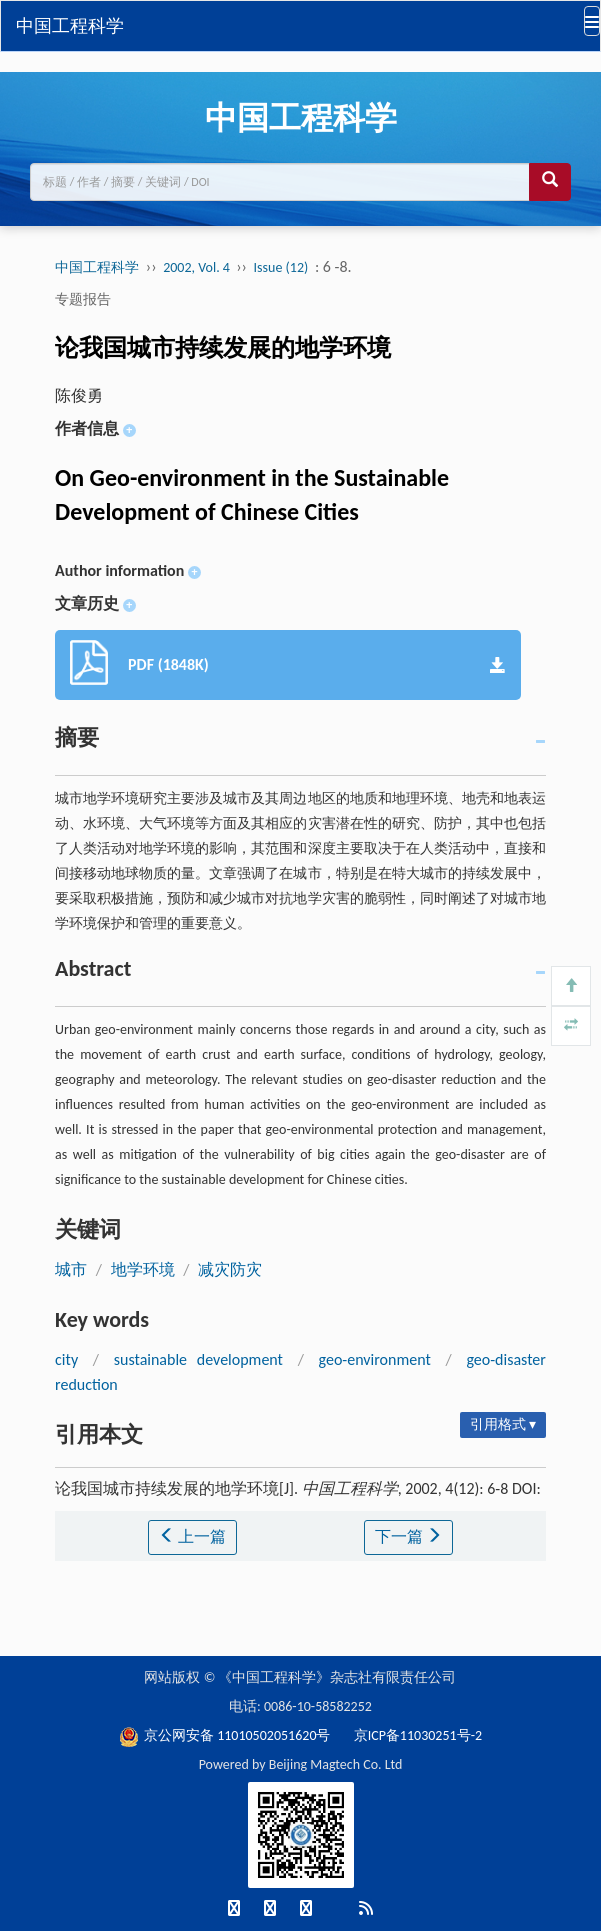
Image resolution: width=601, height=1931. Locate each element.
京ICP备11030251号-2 (418, 1735)
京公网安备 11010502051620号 (226, 1735)
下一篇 (409, 1536)
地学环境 (143, 1269)
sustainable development (198, 1359)
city (66, 1359)
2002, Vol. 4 (198, 267)
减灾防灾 (230, 1269)
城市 (71, 1269)
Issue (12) (281, 267)
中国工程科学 (70, 26)
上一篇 (193, 1536)
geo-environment (375, 1359)
